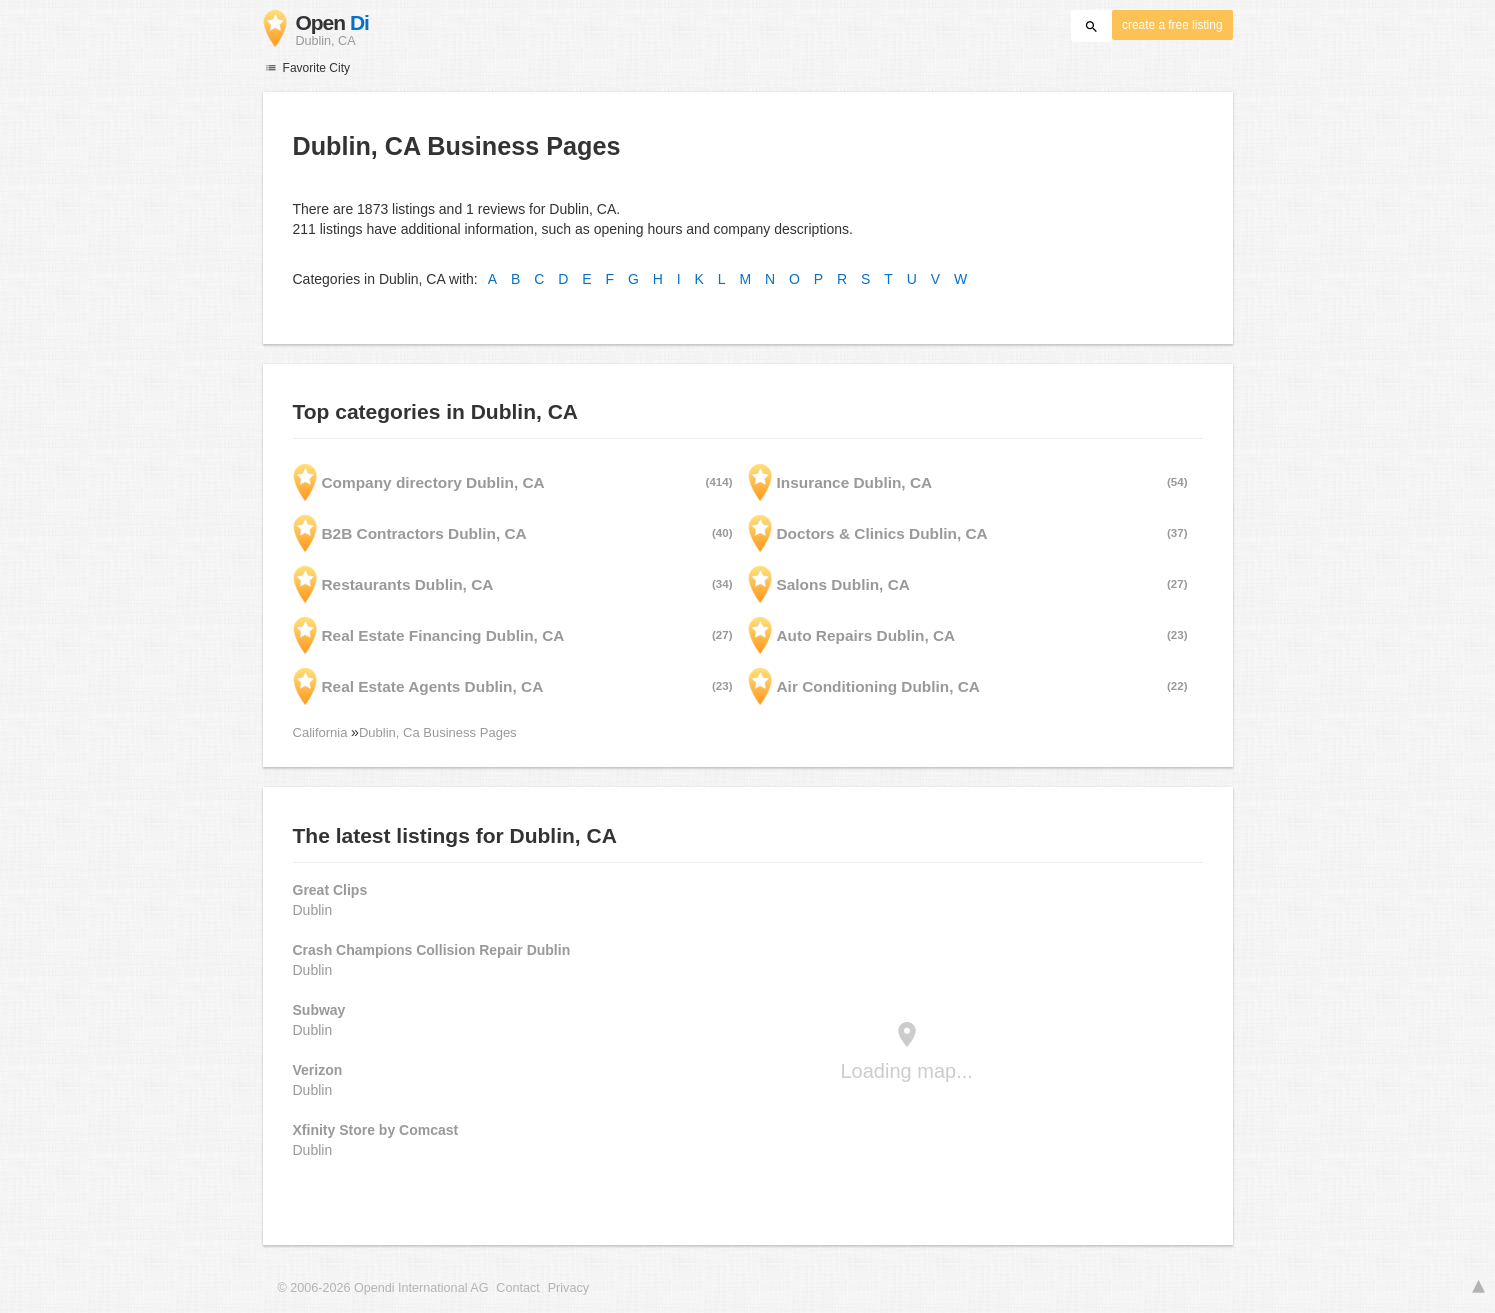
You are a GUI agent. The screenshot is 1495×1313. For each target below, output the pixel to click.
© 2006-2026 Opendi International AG (383, 1288)
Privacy (568, 1288)
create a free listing (1172, 25)
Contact (517, 1288)
